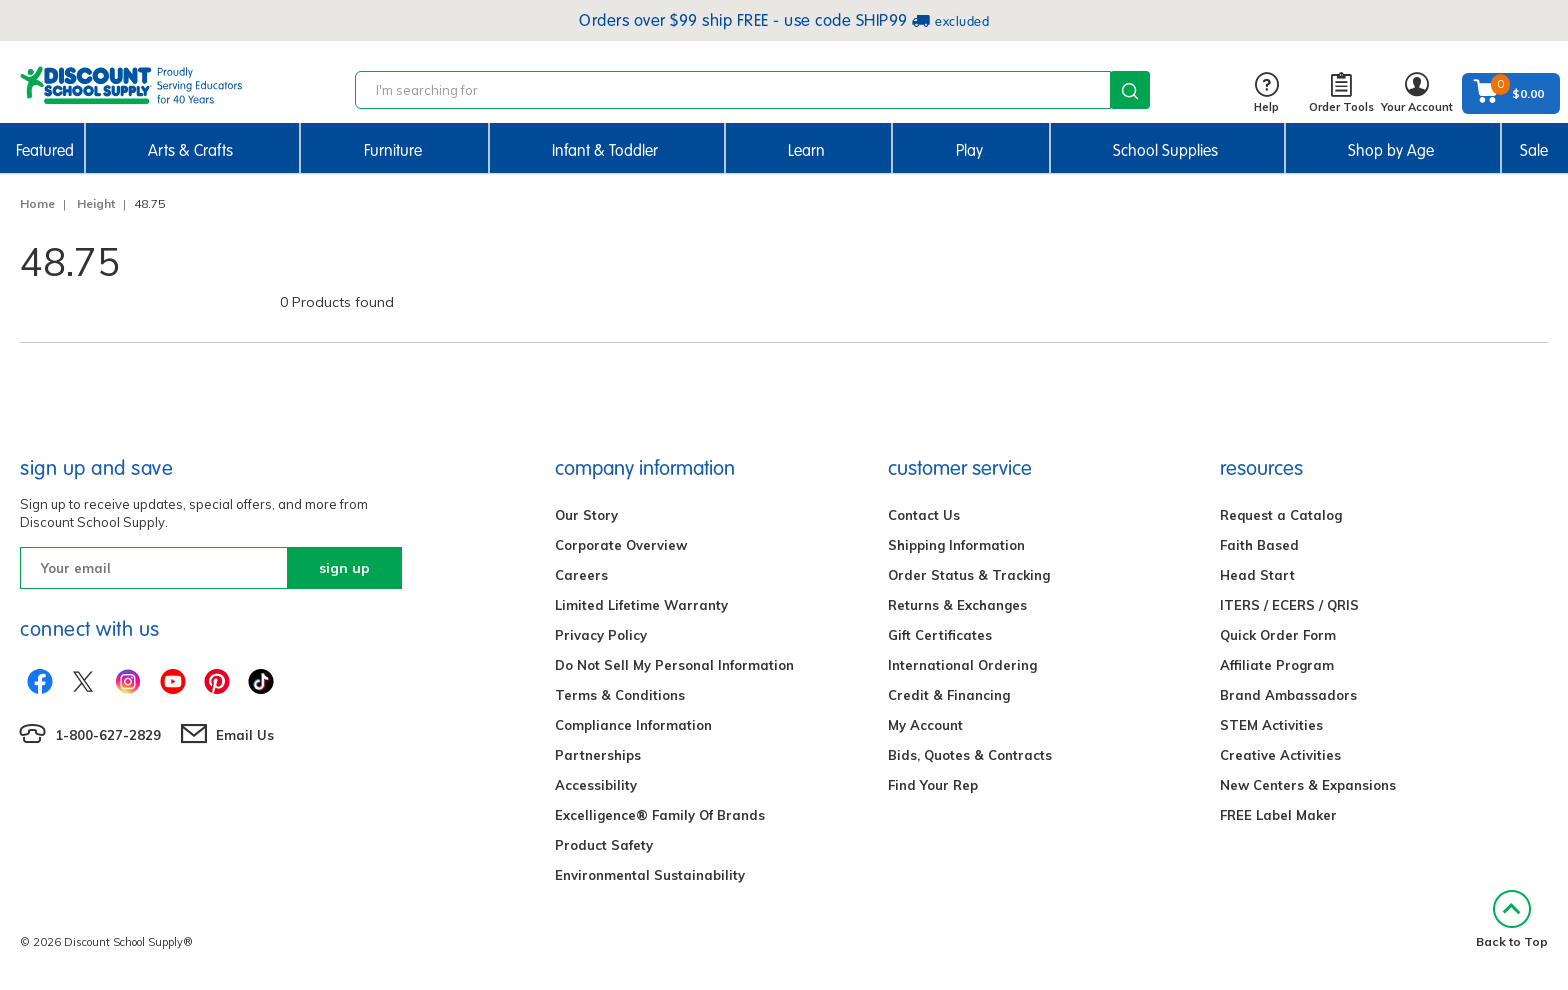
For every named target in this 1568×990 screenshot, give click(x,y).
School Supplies (1165, 150)
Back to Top (1512, 919)
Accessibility (596, 785)
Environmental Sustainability (650, 875)
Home (37, 203)
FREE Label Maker (1278, 815)
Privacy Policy (601, 635)
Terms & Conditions (620, 695)
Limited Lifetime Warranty (641, 605)
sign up (344, 568)
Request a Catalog (1281, 515)
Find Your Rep (933, 785)
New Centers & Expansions (1308, 785)
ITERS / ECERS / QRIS (1289, 605)
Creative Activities (1280, 755)
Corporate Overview (621, 545)
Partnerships (598, 755)
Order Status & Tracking (969, 575)
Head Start (1257, 575)
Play (969, 150)
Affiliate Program (1277, 665)
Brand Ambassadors (1288, 695)
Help (1266, 93)
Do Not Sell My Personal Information (674, 665)
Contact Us (924, 515)
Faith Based (1259, 545)
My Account (925, 725)
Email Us (245, 735)
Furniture (393, 150)
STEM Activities (1271, 725)
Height (96, 203)
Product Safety (604, 845)
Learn (806, 150)
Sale (1534, 150)
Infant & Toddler (605, 150)
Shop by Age (1391, 150)
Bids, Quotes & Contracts (970, 755)
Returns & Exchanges (957, 605)
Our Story (586, 515)
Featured (45, 150)
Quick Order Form (1278, 635)
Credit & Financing (949, 695)
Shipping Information (956, 545)
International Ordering (962, 665)
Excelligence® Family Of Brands (660, 815)
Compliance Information (633, 725)
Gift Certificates (940, 635)
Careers (581, 575)
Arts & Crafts (190, 150)
